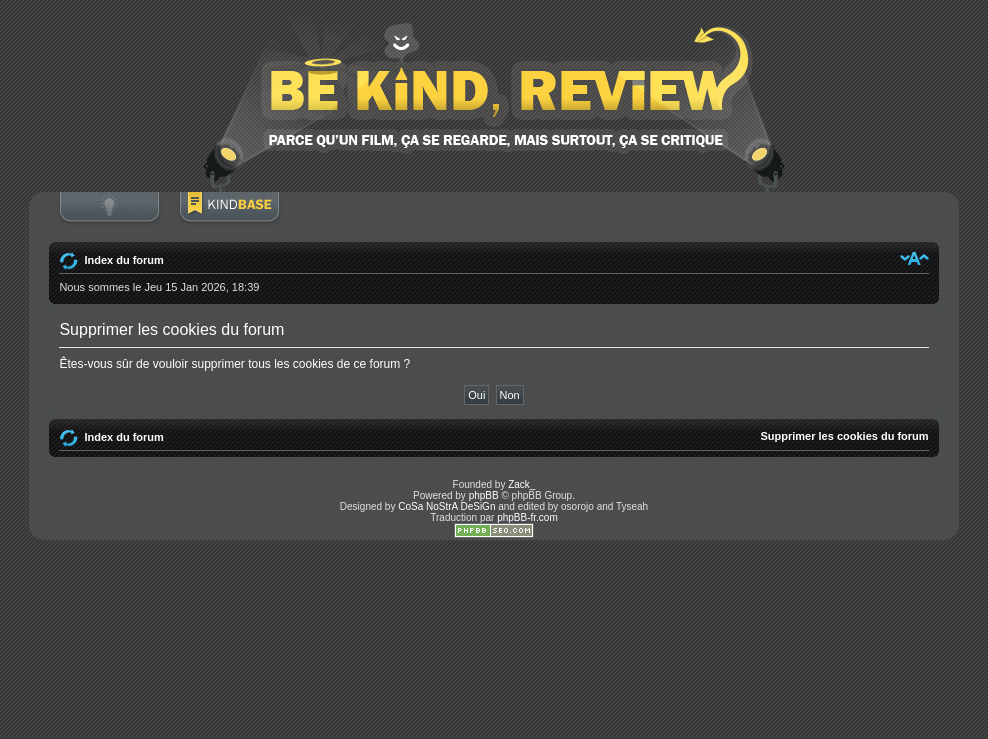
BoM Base (229, 217)
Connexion (109, 217)
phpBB (484, 495)
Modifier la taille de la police (914, 258)
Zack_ (521, 484)
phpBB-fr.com (527, 517)
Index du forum (123, 260)
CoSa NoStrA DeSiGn (446, 506)
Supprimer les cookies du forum (845, 436)
